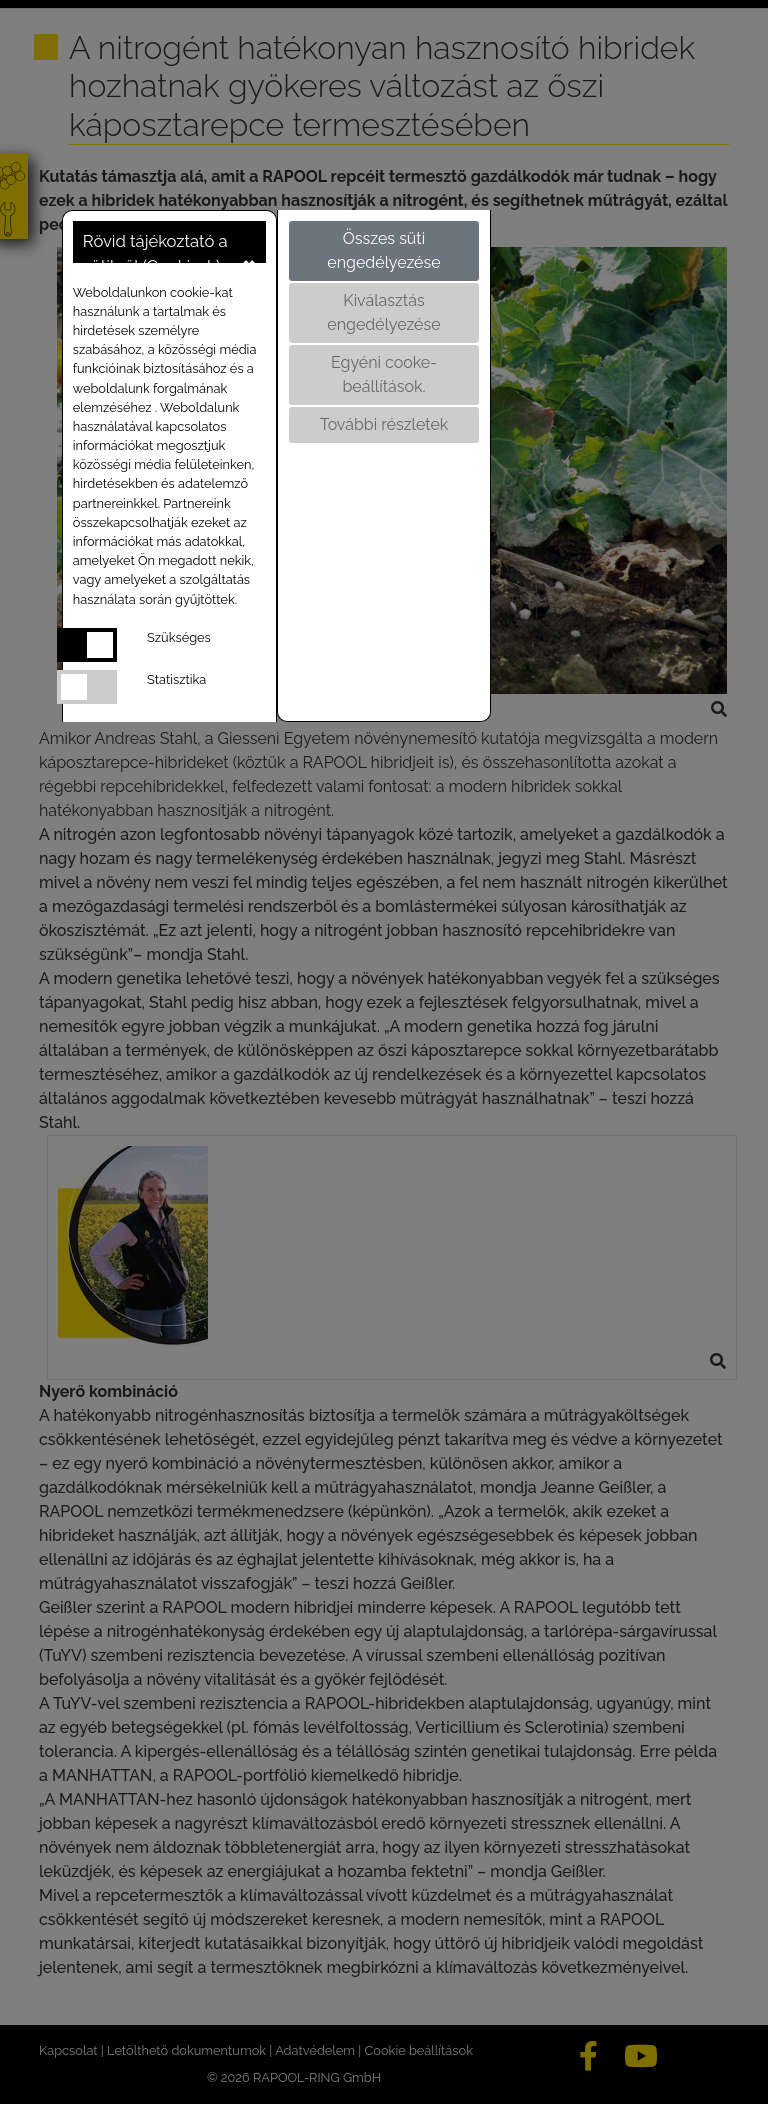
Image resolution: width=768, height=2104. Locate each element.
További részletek (384, 424)
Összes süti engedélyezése (383, 250)
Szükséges (179, 637)
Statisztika (176, 679)
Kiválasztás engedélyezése (383, 312)
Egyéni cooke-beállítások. (384, 374)
